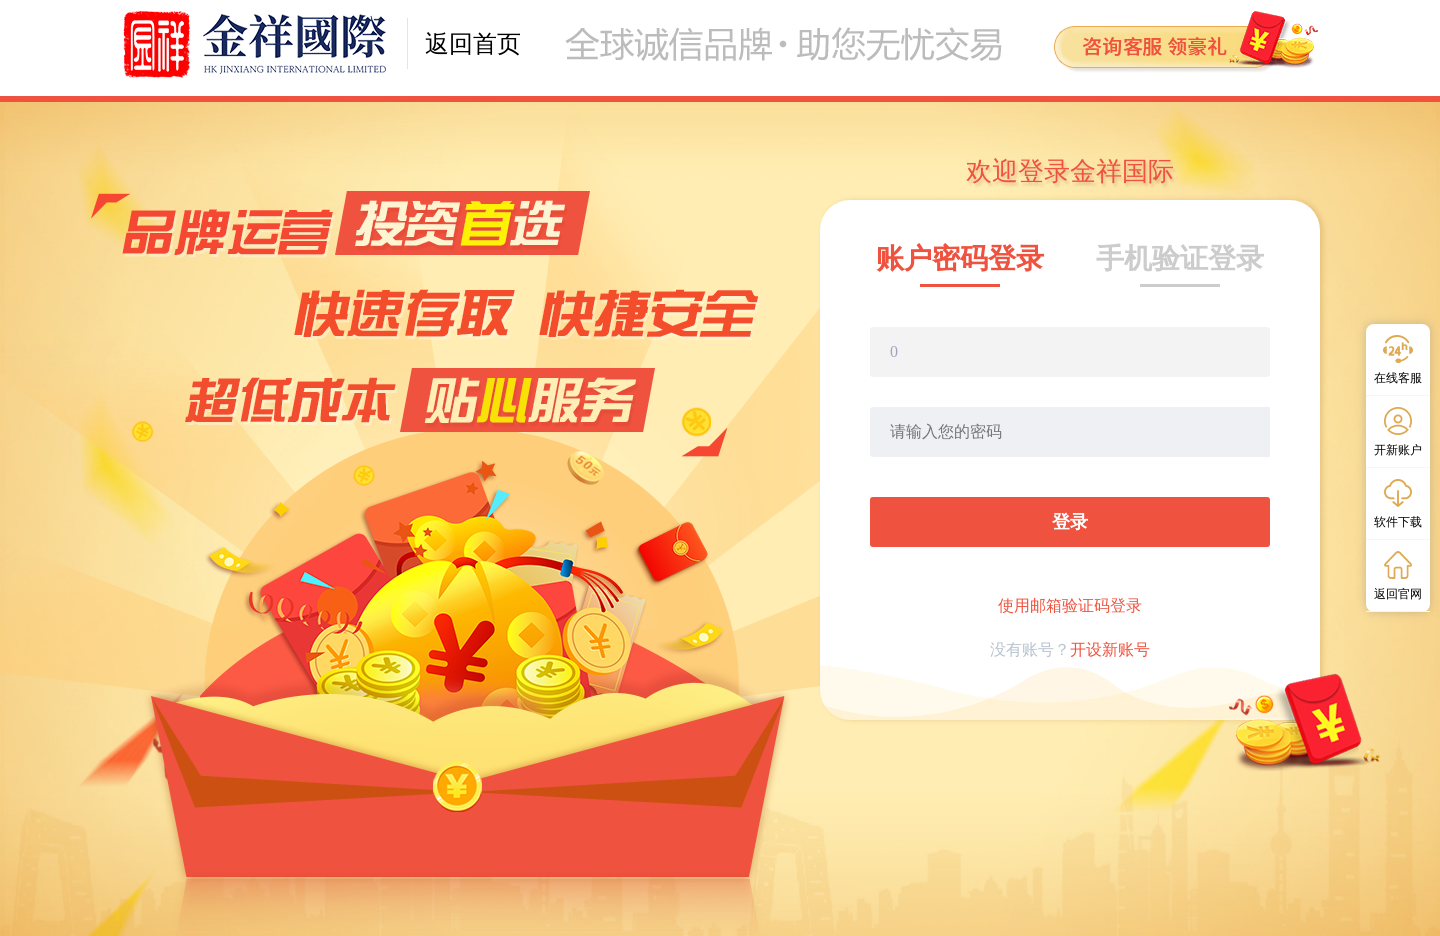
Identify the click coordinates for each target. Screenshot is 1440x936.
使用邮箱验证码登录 (1070, 605)
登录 (1070, 522)
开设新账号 (1110, 649)
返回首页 (473, 44)
